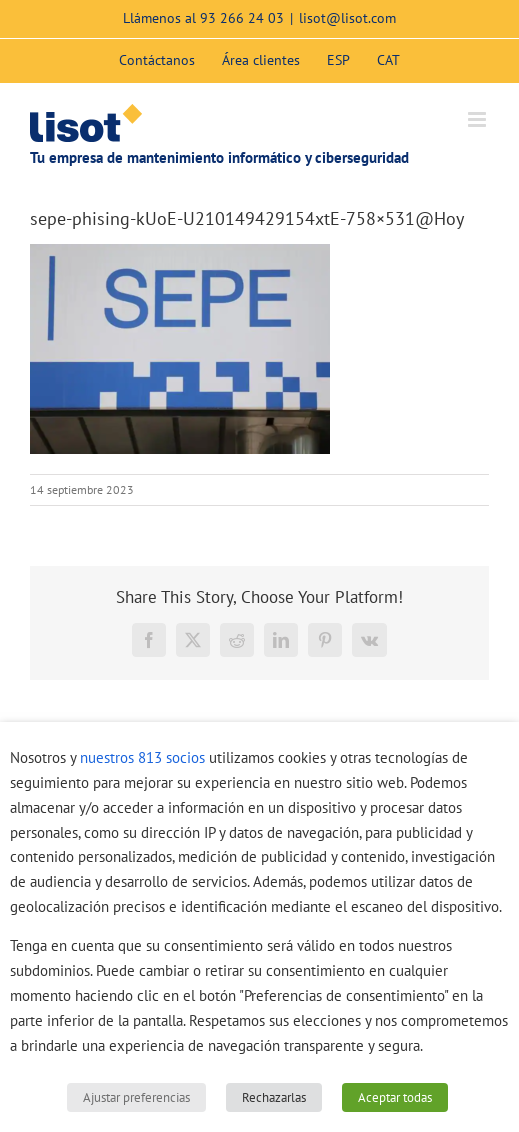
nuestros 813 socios (142, 757)
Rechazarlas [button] (274, 1097)
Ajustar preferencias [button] (136, 1097)
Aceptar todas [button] (395, 1097)
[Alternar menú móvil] (478, 119)
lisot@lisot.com (347, 18)
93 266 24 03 (242, 18)
